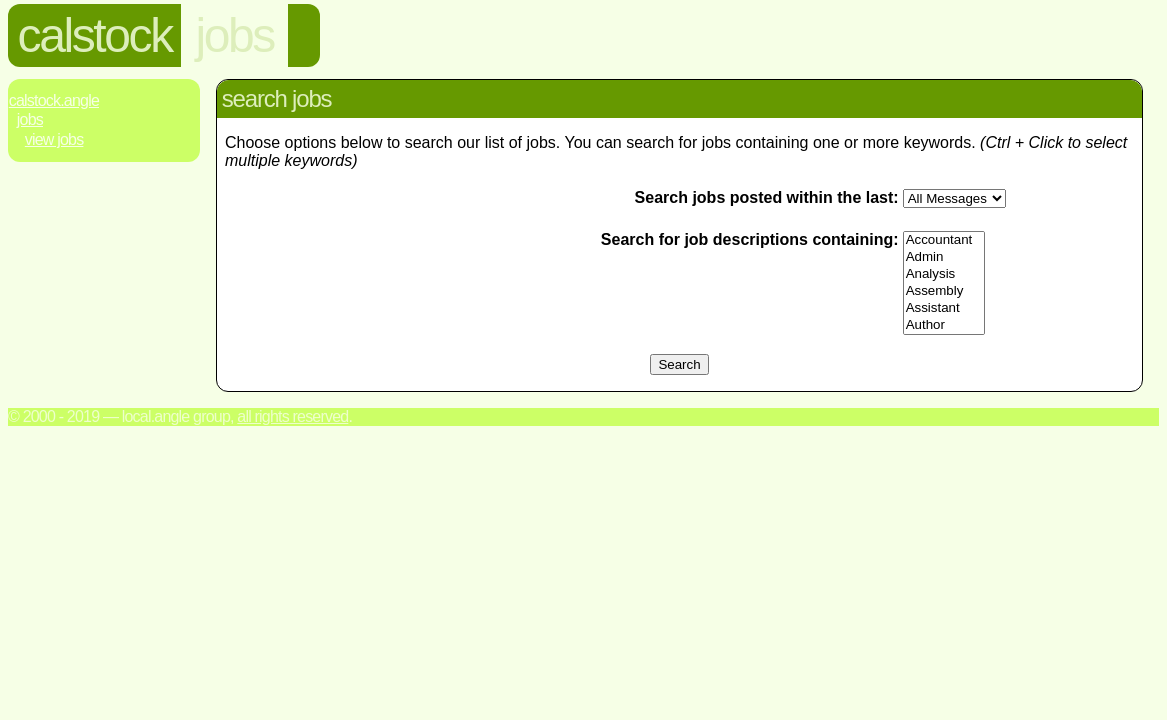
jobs (234, 35)
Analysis (944, 274)
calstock (95, 35)
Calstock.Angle (54, 100)
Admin (944, 257)
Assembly (944, 291)
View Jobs (54, 139)
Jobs (30, 119)
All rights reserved (292, 416)
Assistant (944, 308)
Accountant (944, 240)
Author (944, 325)
